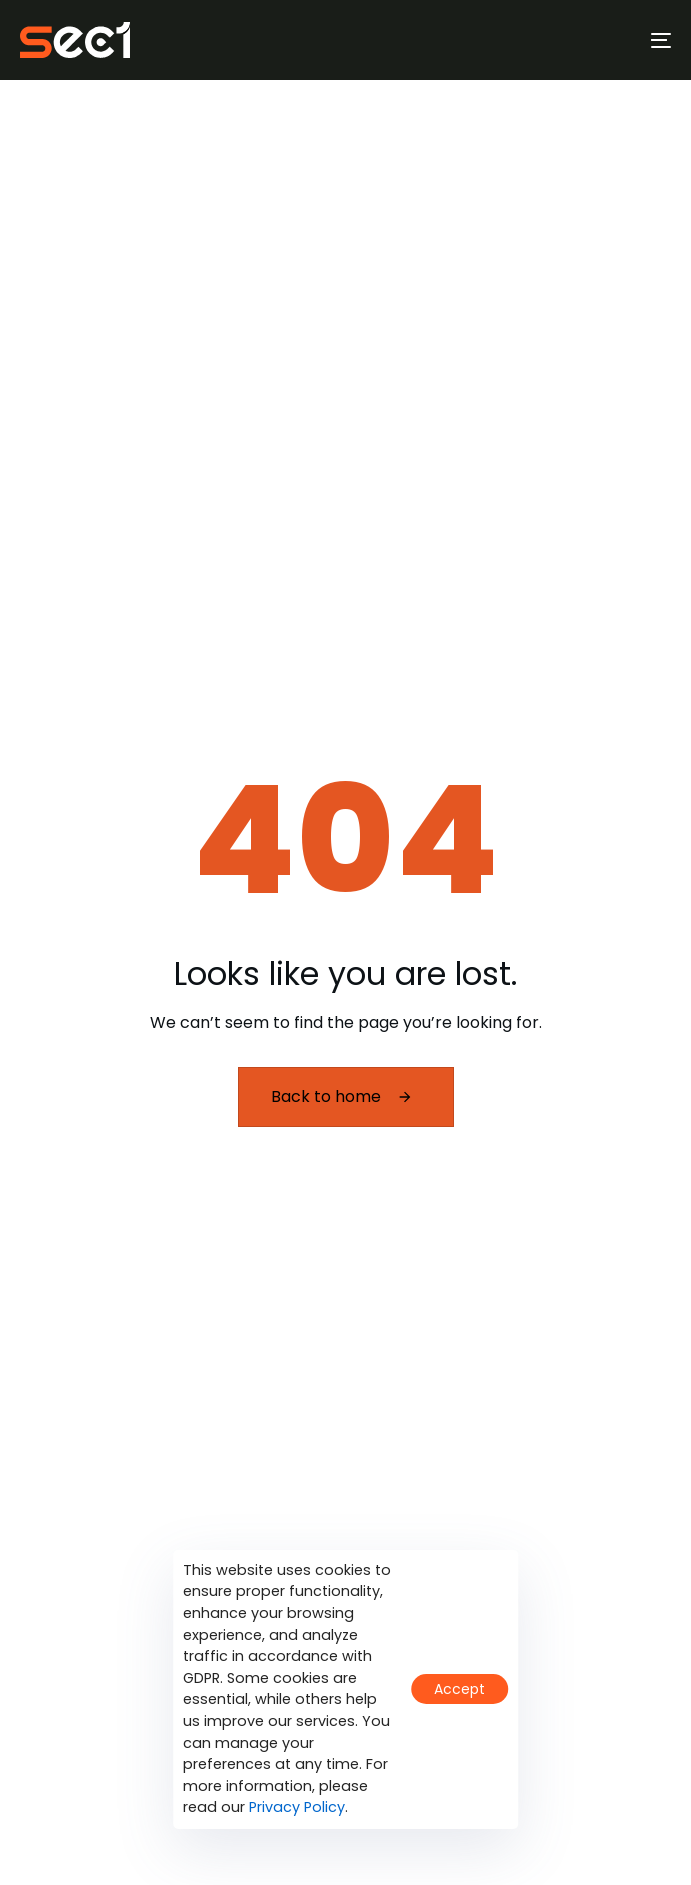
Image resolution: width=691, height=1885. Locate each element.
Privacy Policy (297, 1807)
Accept (459, 1689)
